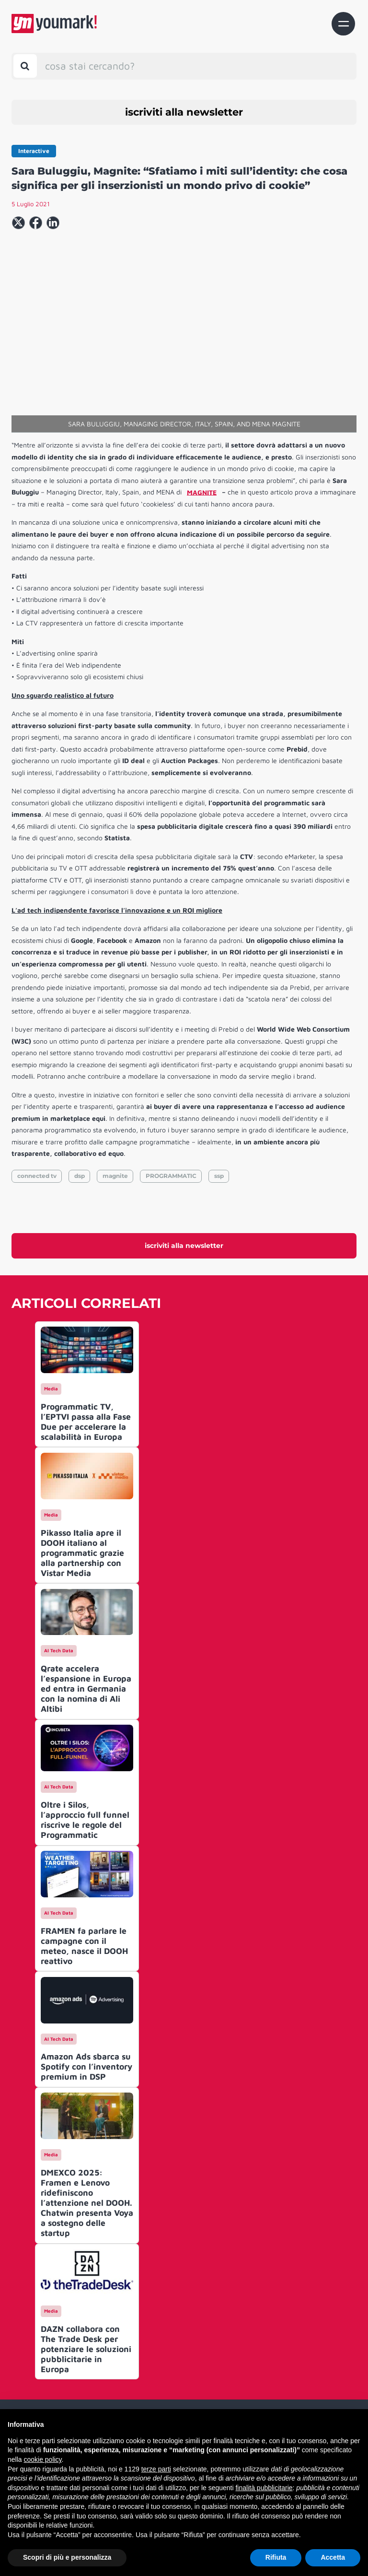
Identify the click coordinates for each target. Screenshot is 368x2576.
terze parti (156, 2469)
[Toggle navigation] (343, 23)
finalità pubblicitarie (263, 2488)
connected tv (37, 1175)
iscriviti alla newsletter (184, 112)
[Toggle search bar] (25, 66)
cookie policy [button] (42, 2459)
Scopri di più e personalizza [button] (67, 2557)
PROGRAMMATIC (171, 1175)
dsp (79, 1175)
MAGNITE (202, 492)
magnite (115, 1175)
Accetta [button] (333, 2557)
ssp (219, 1175)
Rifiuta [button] (276, 2557)
